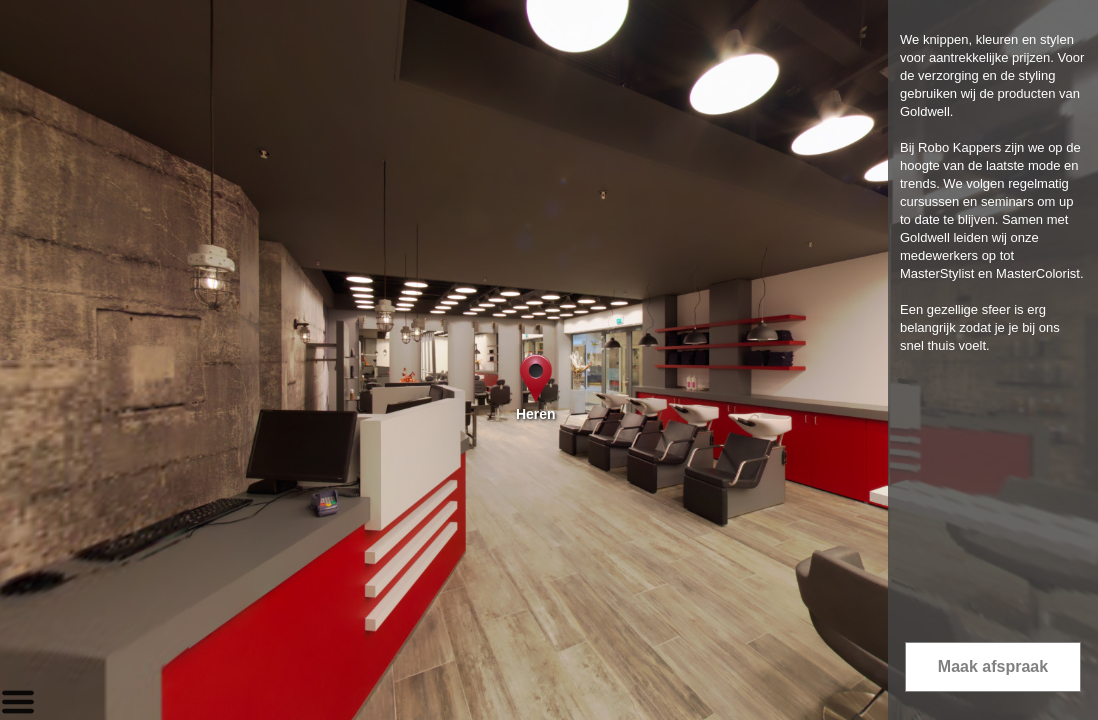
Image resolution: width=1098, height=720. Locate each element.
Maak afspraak (993, 666)
